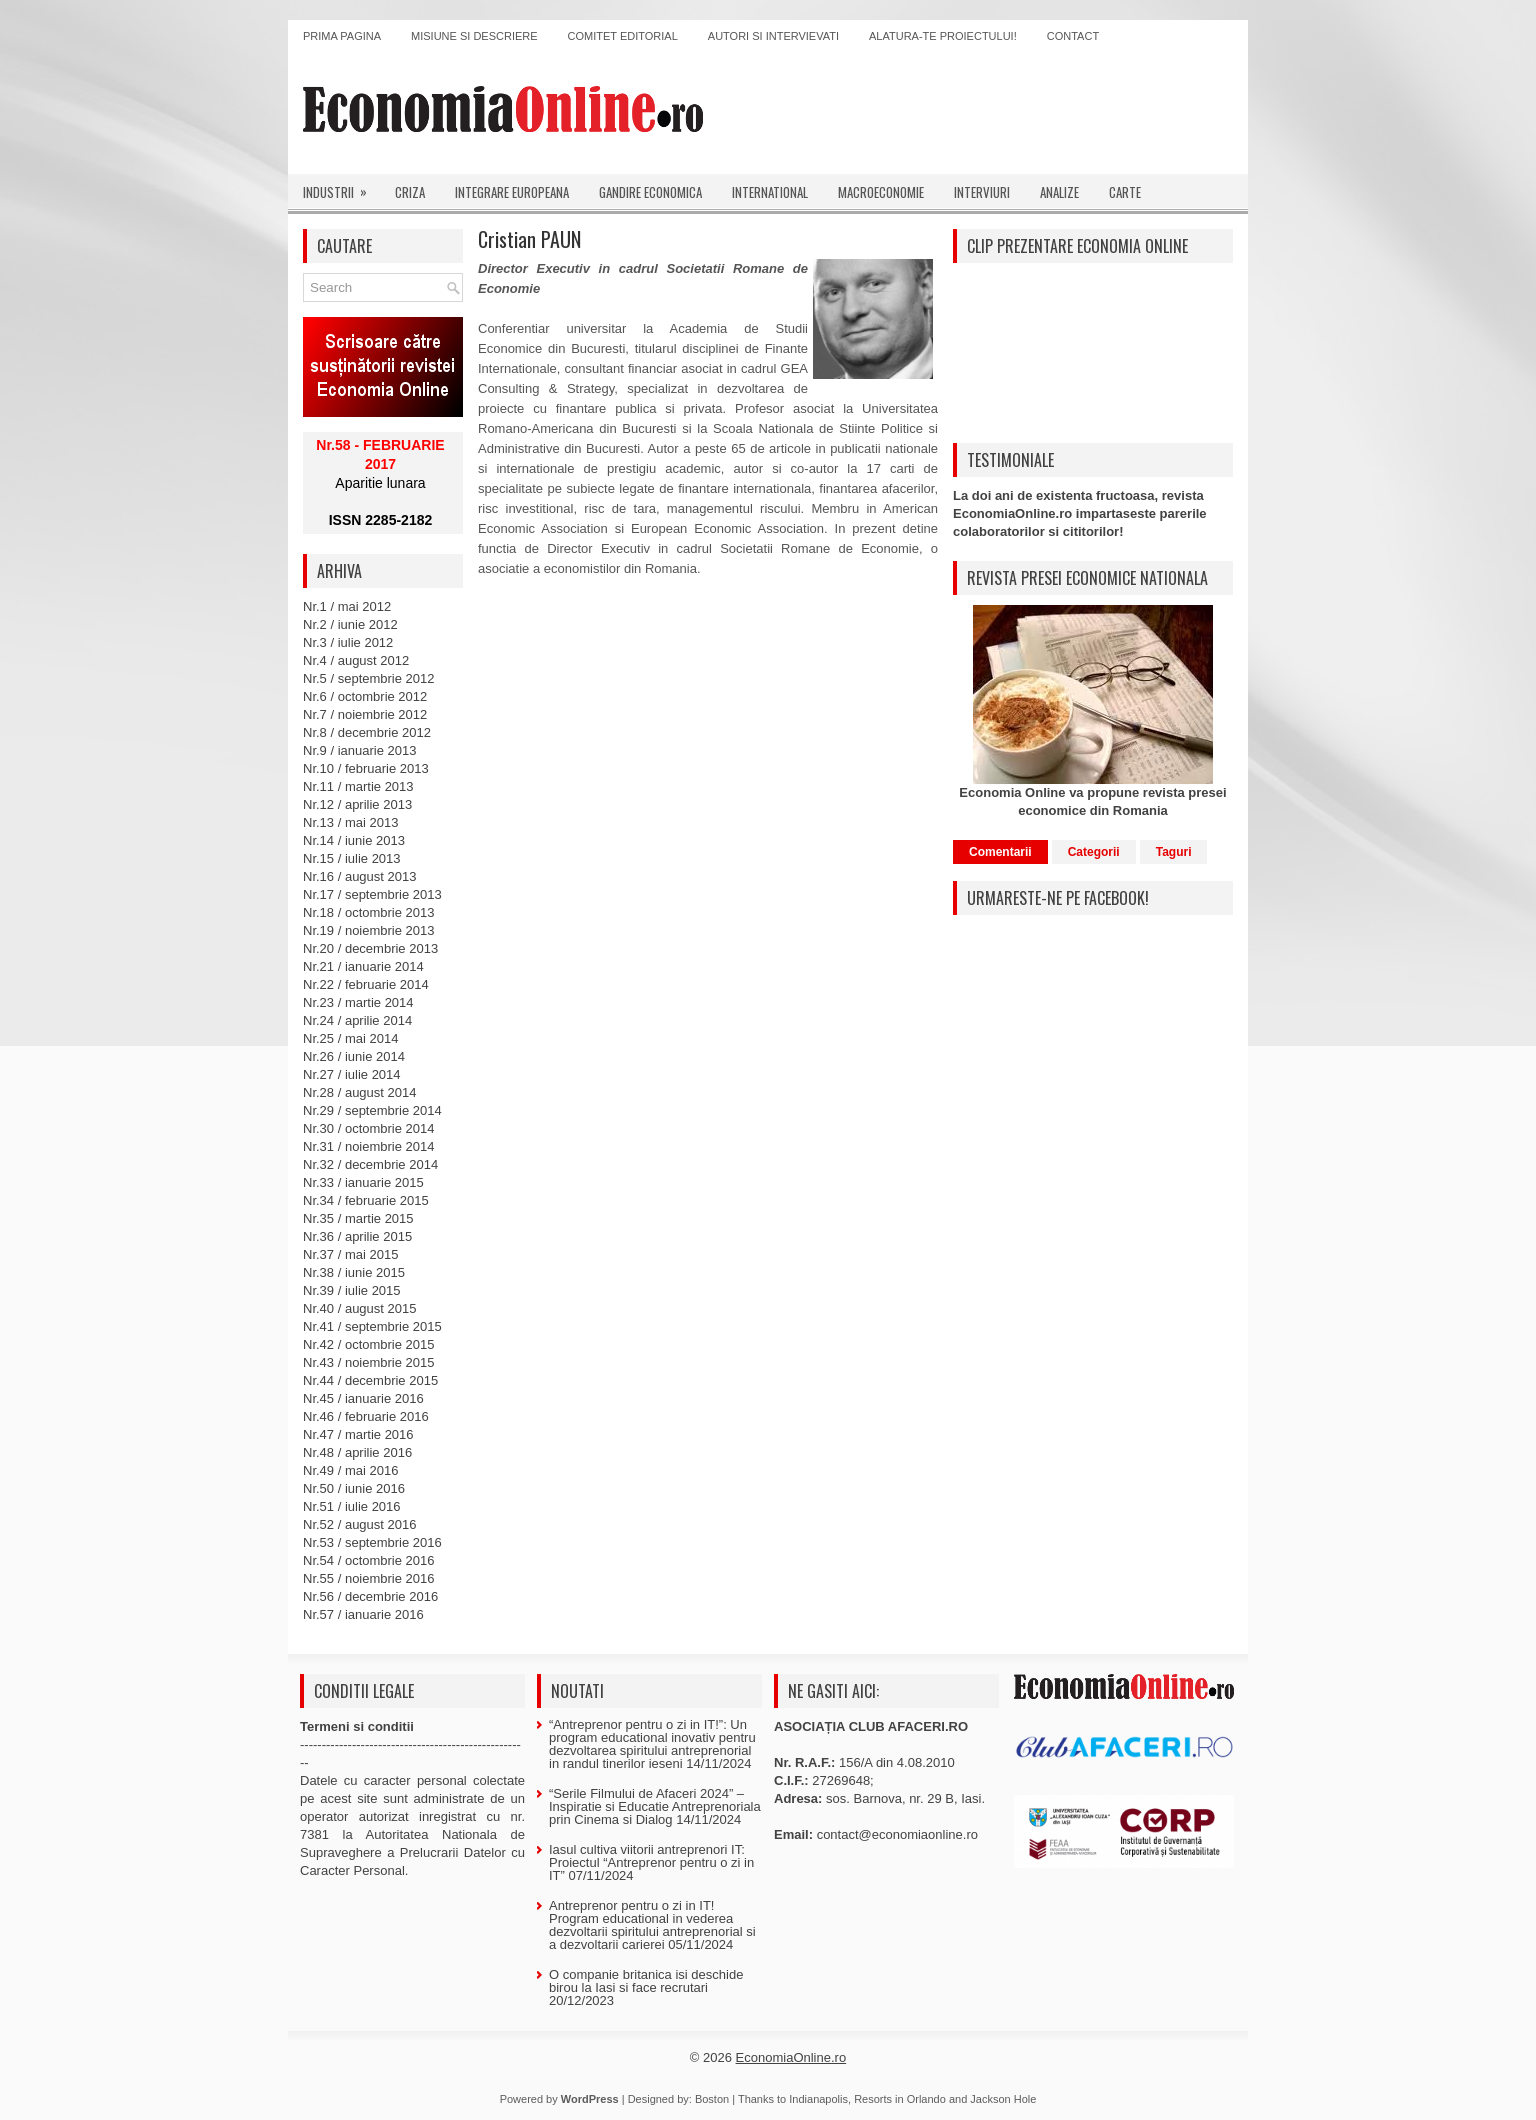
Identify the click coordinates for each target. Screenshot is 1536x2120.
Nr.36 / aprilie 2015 (357, 1236)
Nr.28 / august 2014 (359, 1092)
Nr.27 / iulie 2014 (352, 1074)
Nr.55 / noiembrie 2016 (369, 1578)
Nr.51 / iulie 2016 (352, 1506)
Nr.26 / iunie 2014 (354, 1056)
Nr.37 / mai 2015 (350, 1254)
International (770, 192)
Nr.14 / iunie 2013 (354, 840)
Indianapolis (818, 2099)
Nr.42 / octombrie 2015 (369, 1344)
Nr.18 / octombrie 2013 (369, 912)
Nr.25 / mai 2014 (350, 1038)
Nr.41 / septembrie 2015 (372, 1326)
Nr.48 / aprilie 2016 (357, 1452)
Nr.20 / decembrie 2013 (370, 948)
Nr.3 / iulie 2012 (348, 642)
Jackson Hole (1003, 2099)
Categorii (1094, 852)
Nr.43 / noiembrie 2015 (369, 1362)
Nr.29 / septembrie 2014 (372, 1110)
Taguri (1174, 852)
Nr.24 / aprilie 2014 (357, 1020)
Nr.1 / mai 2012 (347, 606)
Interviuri (982, 192)
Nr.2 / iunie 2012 (350, 624)
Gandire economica (650, 192)
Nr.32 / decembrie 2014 (370, 1164)
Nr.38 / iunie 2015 (354, 1272)
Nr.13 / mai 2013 (350, 822)
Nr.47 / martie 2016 (358, 1434)
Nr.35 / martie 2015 (358, 1218)
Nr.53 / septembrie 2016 (372, 1542)
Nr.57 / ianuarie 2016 (363, 1614)
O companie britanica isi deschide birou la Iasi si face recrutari (646, 1981)
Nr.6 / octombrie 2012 (365, 696)
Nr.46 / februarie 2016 (366, 1416)
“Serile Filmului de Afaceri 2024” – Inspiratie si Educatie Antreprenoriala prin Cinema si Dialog (655, 1806)
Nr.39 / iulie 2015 (352, 1290)
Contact (1073, 36)
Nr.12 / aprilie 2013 (357, 804)
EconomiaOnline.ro (791, 2057)
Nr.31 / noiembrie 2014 (369, 1146)
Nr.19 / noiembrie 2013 (369, 930)
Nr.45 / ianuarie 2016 (363, 1398)
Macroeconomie (881, 192)
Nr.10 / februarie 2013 (366, 768)
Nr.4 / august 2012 (356, 660)
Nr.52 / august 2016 (359, 1524)
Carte (1125, 192)
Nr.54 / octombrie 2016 (369, 1560)
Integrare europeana (512, 192)
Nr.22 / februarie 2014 (366, 984)
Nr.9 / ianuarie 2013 (359, 750)
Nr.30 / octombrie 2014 (369, 1128)
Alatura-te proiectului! (943, 36)
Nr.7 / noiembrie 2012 (365, 714)
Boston (712, 2099)
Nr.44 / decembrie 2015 (370, 1380)
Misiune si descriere (474, 36)
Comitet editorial (623, 36)
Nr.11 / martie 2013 (358, 786)
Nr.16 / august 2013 (359, 876)
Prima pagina (342, 36)
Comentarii (1000, 852)
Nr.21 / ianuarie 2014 (363, 966)
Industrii (341, 188)
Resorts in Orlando (900, 2099)
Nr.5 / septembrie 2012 (369, 678)
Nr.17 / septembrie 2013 (372, 894)
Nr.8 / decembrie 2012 (367, 732)
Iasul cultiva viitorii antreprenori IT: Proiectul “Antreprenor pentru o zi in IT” (651, 1862)
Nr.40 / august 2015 (359, 1308)
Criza (410, 192)
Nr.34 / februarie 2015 (366, 1200)
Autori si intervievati (773, 36)
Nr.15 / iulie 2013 (352, 858)
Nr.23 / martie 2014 (358, 1002)
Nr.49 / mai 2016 (350, 1470)
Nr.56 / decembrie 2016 (370, 1596)
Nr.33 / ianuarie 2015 (363, 1182)
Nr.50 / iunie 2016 (354, 1488)
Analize (1059, 192)
